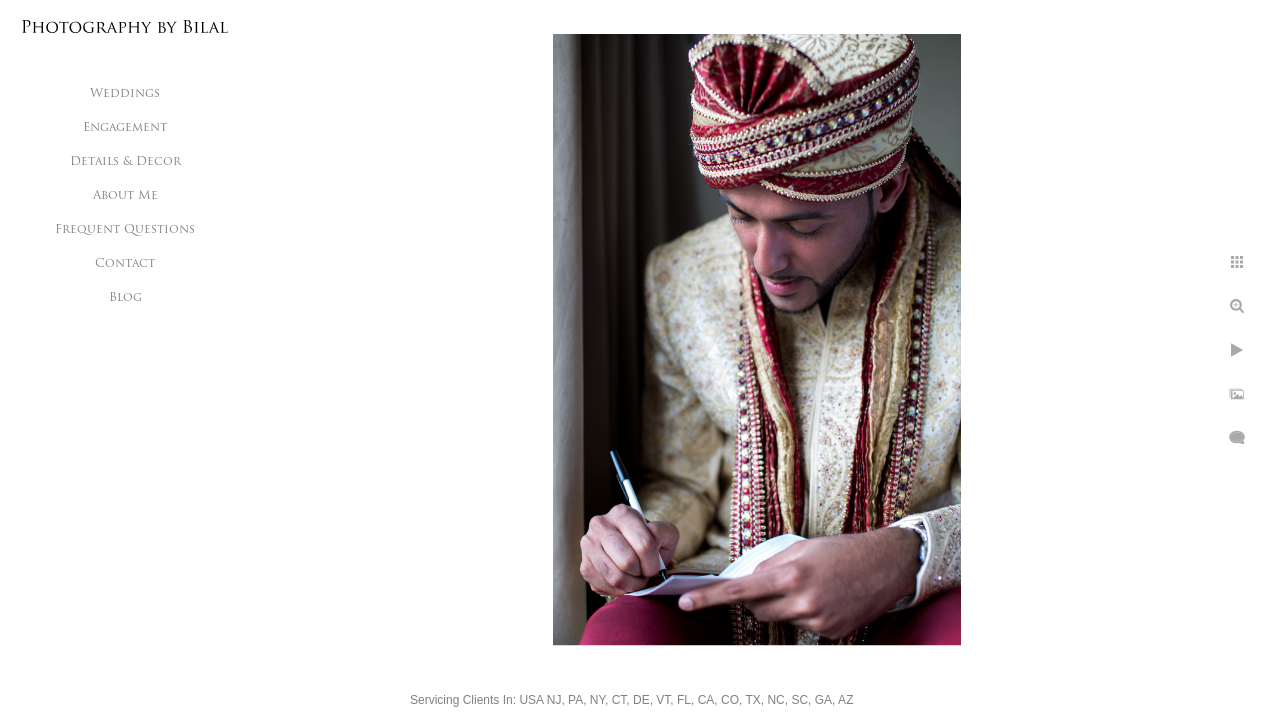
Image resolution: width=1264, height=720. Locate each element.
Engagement (125, 128)
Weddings (125, 94)
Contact (125, 264)
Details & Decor (125, 162)
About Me (125, 196)
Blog (125, 298)
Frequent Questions (125, 230)
